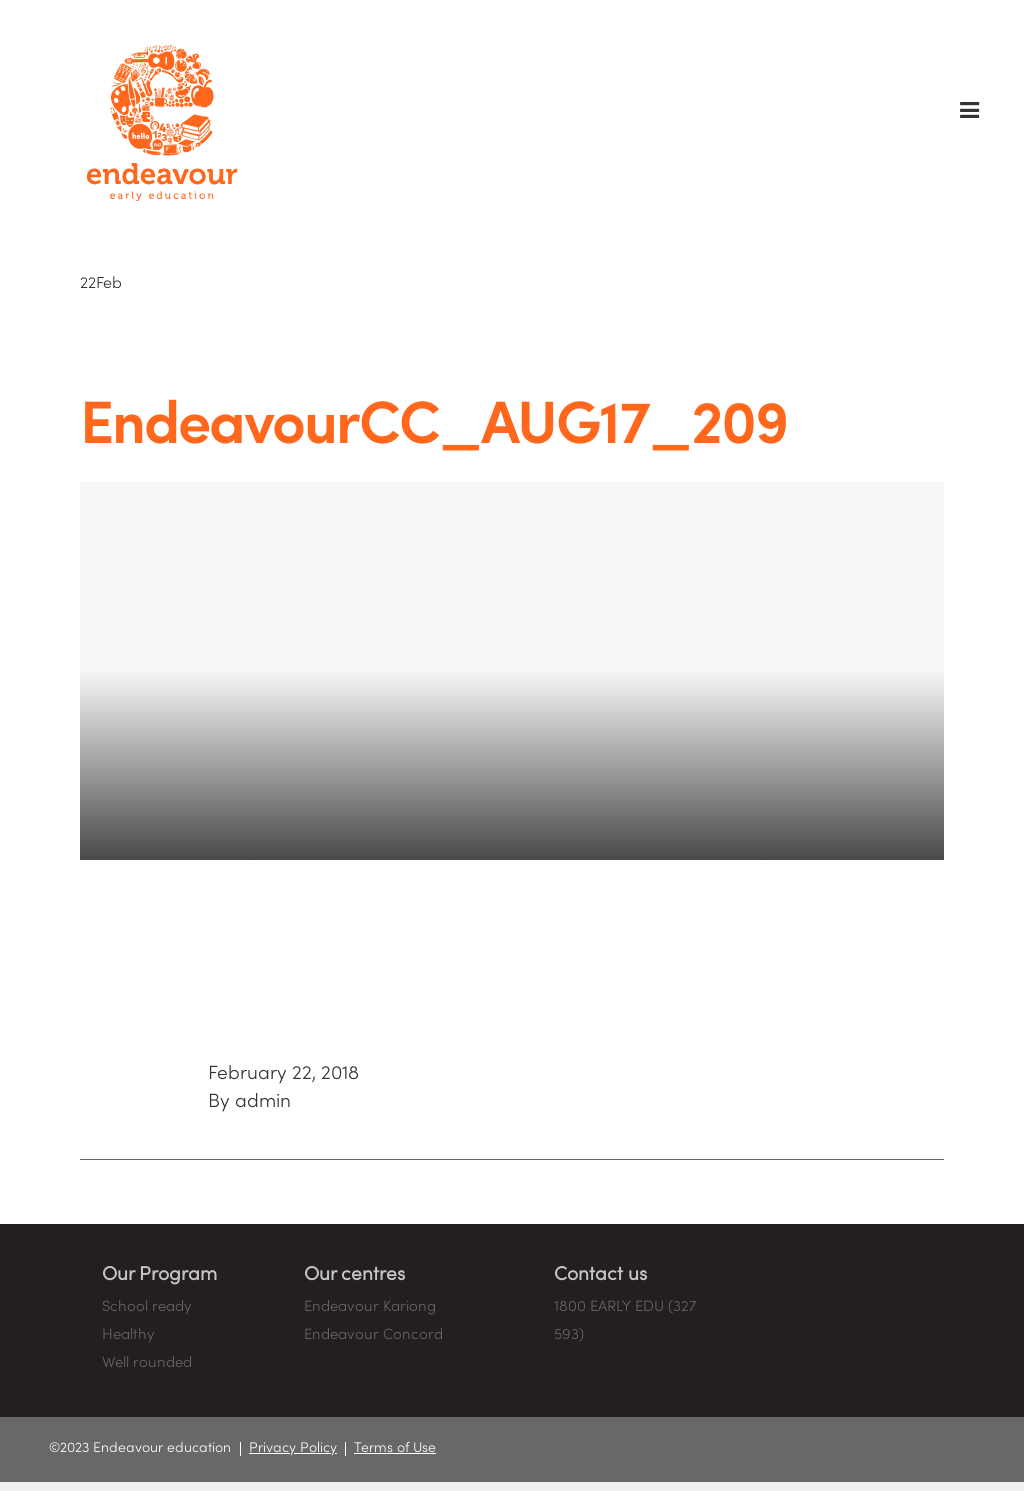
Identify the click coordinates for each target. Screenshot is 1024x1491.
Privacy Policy (293, 1448)
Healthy (128, 1335)
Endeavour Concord (373, 1335)
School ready (146, 1307)
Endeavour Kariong (370, 1307)
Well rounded (147, 1363)
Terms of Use (395, 1448)
